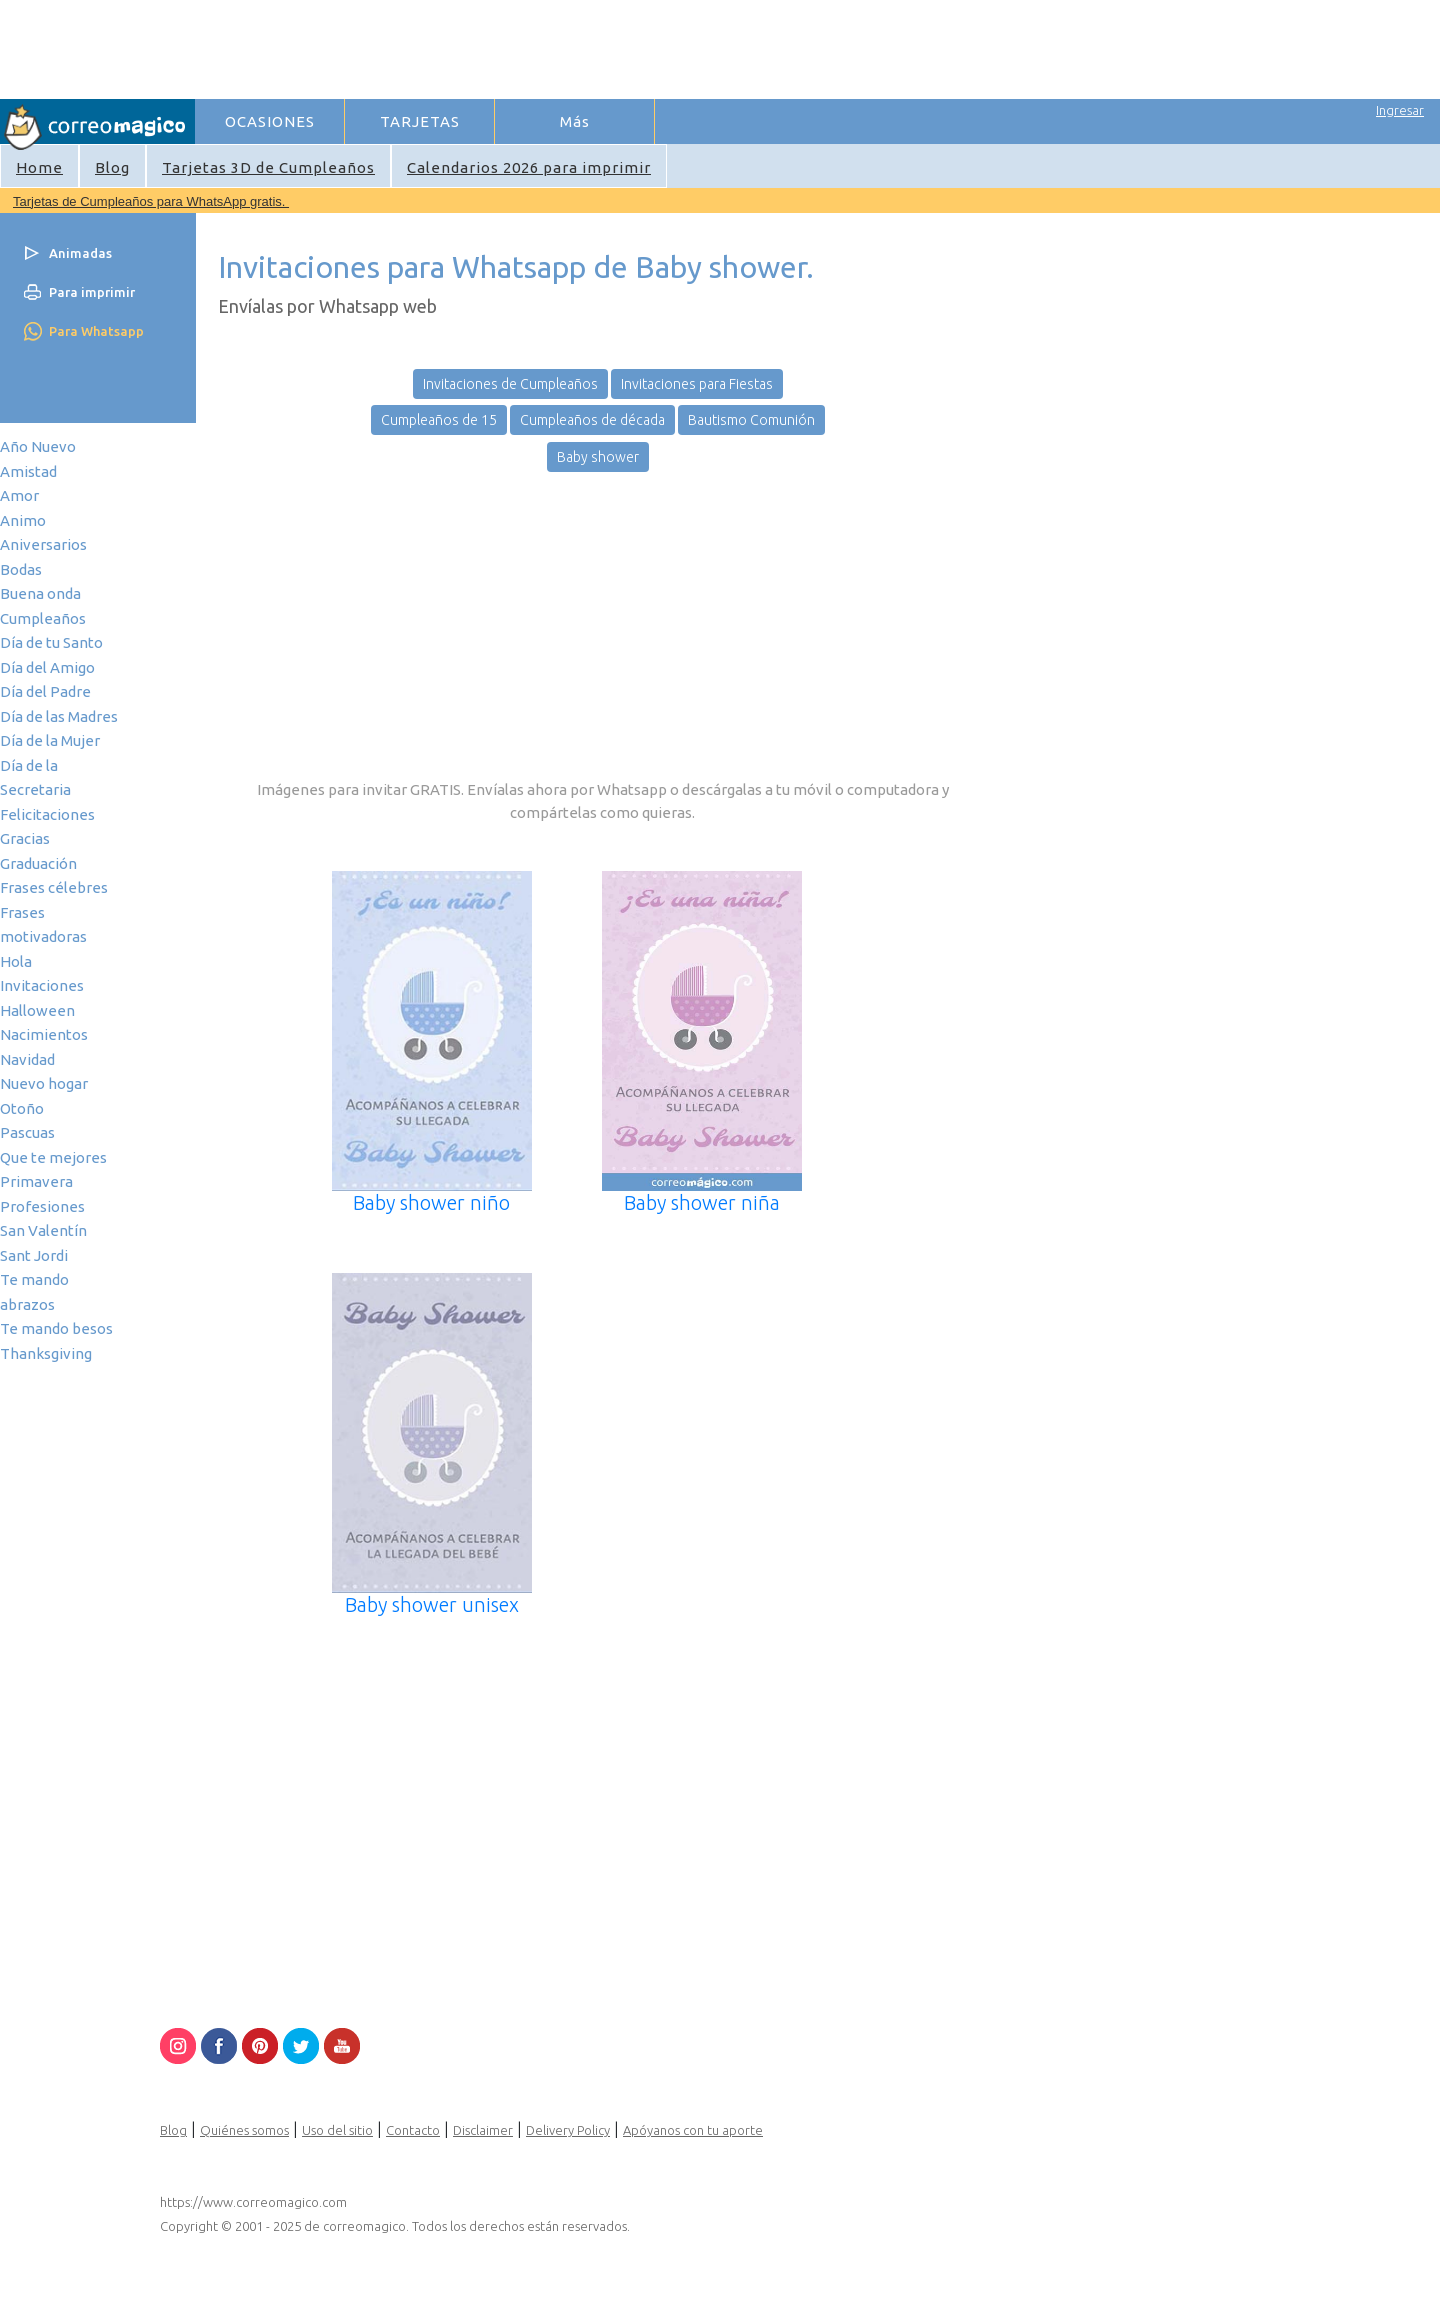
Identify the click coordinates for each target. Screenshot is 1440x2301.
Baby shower (598, 457)
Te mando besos (56, 1328)
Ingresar (1400, 110)
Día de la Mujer (50, 740)
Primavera (36, 1181)
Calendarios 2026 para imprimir (529, 167)
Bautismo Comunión (751, 420)
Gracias (25, 838)
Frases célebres (54, 887)
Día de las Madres (59, 716)
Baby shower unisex (432, 1604)
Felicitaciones (47, 814)
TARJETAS (420, 121)
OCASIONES (270, 121)
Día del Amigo (47, 667)
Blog (112, 167)
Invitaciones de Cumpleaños (510, 384)
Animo (23, 520)
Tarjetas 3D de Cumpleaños (268, 167)
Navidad (27, 1059)
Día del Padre (45, 691)
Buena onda (40, 593)
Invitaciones (42, 985)
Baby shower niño (431, 1202)
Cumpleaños (43, 618)
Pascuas (27, 1132)
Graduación (38, 863)
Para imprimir (92, 292)
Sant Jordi (34, 1255)
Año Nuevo (38, 446)
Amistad (28, 471)
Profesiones (42, 1206)
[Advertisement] (561, 46)
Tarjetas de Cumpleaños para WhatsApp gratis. (151, 201)
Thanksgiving (46, 1353)
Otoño (22, 1108)
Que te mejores (53, 1157)
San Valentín (43, 1230)
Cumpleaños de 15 (439, 420)
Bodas (21, 569)
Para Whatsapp (96, 331)
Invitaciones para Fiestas (697, 384)
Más (575, 121)
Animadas (80, 253)
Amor (19, 495)
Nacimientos (44, 1034)
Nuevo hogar (44, 1083)
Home (39, 167)
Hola (16, 961)
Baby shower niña (702, 1202)
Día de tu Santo (51, 642)
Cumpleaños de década (592, 420)
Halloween (37, 1010)
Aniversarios (43, 544)
